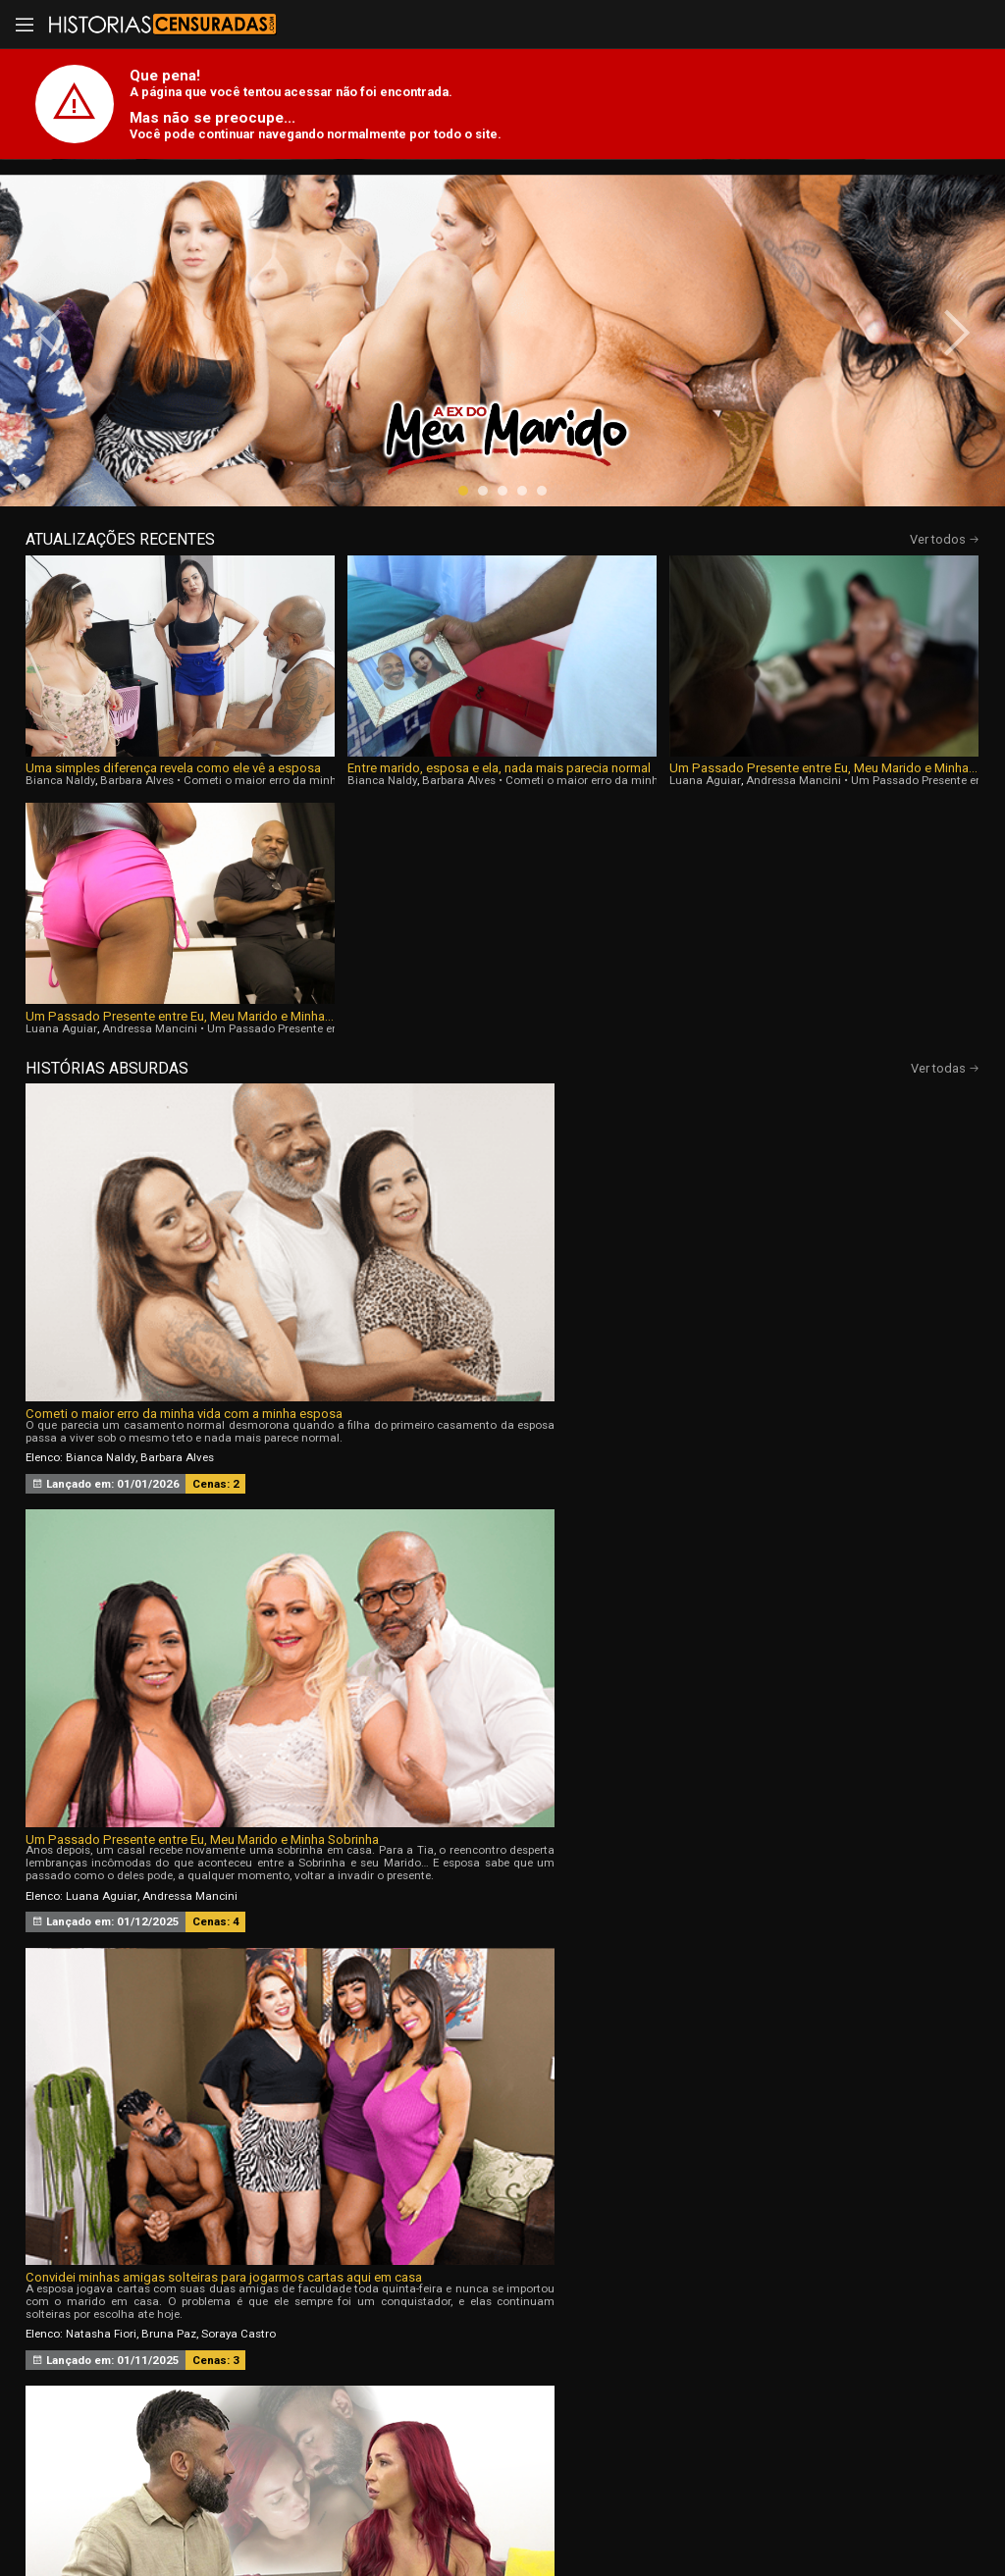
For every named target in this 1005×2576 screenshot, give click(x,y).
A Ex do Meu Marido (400, 1343)
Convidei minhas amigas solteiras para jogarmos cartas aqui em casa (813, 1039)
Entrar (270, 2408)
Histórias (502, 2307)
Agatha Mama (739, 1399)
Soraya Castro (873, 1096)
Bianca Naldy (60, 789)
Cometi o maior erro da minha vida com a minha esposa (178, 1039)
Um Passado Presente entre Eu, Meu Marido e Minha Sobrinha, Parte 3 (846, 776)
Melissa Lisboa (104, 1399)
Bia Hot (402, 1399)
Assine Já (736, 2408)
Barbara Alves (137, 789)
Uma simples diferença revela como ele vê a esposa (137, 776)
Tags (871, 2307)
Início (133, 2307)
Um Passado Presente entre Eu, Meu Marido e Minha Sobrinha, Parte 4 (610, 776)
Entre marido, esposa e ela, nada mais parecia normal (374, 776)
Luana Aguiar (534, 789)
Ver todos (944, 604)
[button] (463, 555)
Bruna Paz (803, 1096)
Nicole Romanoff (826, 1399)
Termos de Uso (689, 2509)
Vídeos (318, 2307)
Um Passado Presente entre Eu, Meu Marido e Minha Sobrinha (495, 1039)
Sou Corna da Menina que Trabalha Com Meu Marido (810, 1343)
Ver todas (945, 828)
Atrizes (687, 2307)
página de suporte (491, 2509)
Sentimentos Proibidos (92, 1343)
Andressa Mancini (622, 789)
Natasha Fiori (736, 1096)
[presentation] (60, 365)
